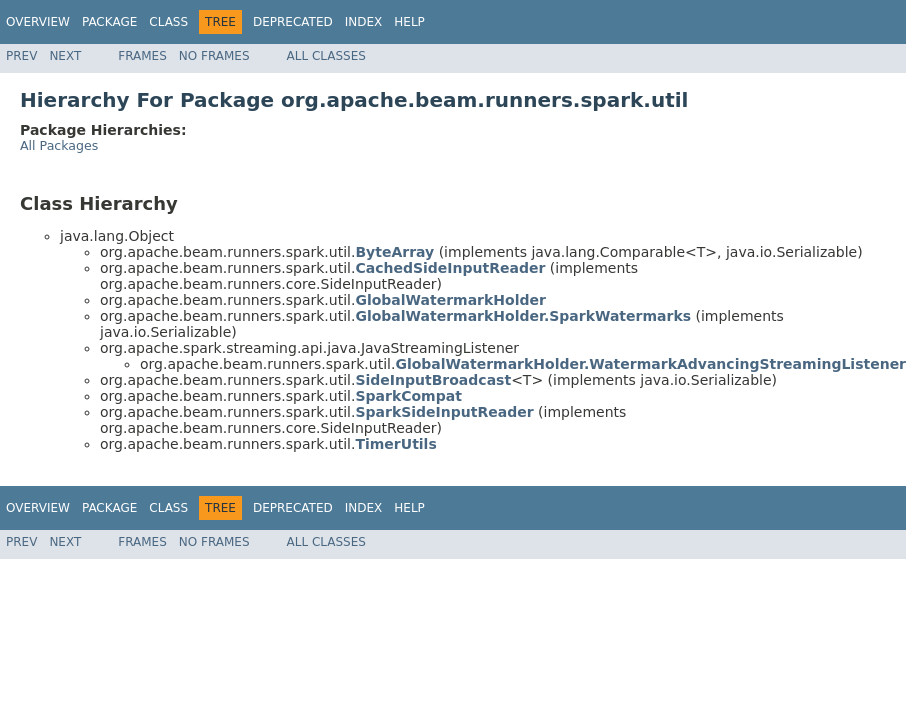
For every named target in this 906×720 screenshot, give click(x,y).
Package (109, 22)
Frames (142, 56)
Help (409, 22)
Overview (38, 22)
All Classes (326, 56)
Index (364, 22)
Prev (21, 56)
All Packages (59, 145)
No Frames (214, 56)
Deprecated (293, 22)
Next (65, 56)
